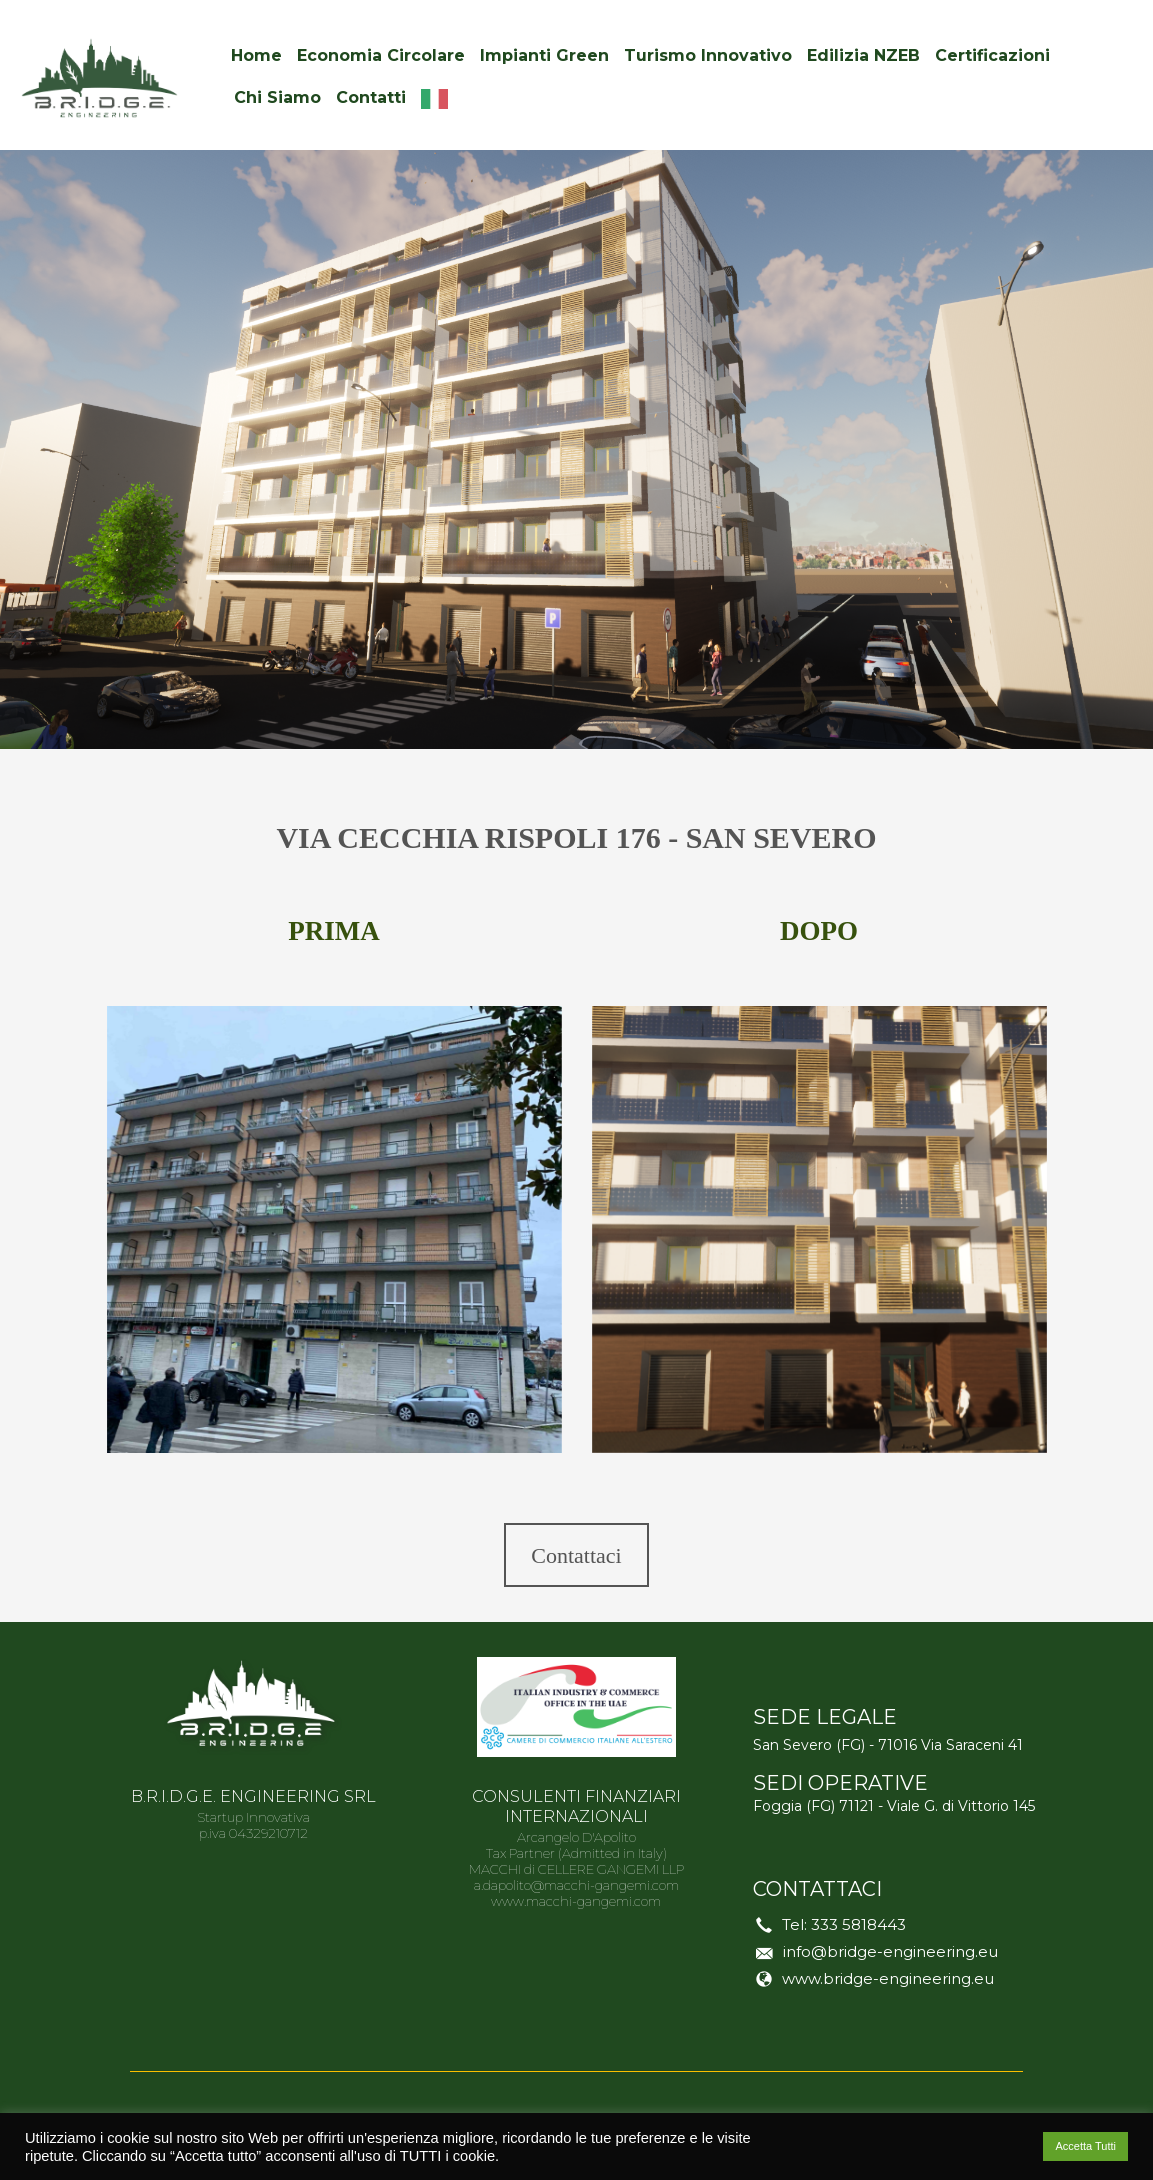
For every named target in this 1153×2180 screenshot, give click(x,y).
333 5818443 (858, 1924)
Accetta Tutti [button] (1085, 2146)
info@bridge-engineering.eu (890, 1951)
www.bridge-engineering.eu (888, 1978)
